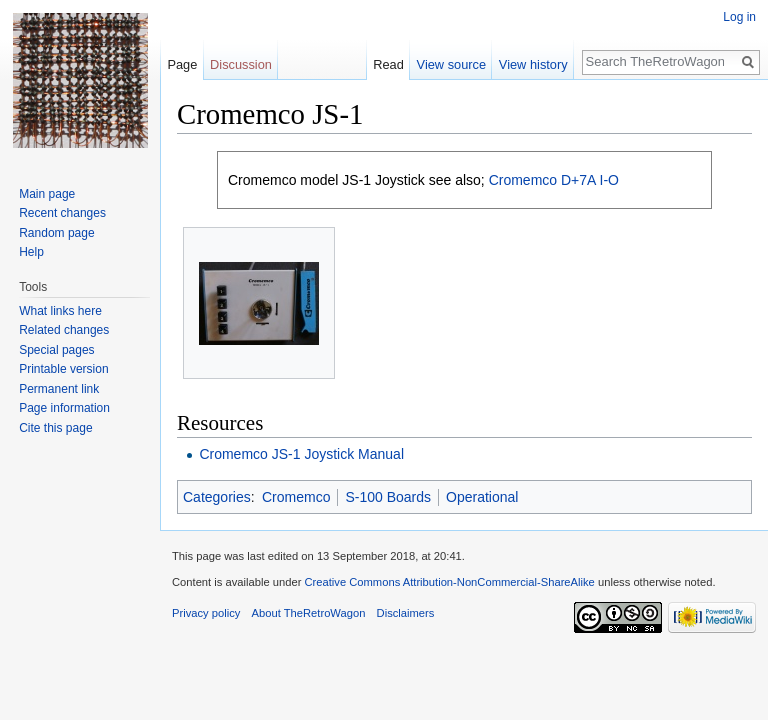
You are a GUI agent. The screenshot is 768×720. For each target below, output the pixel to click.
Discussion (241, 64)
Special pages (56, 350)
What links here (60, 311)
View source (451, 64)
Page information (64, 408)
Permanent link (59, 389)
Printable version (63, 369)
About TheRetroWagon (309, 613)
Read (388, 64)
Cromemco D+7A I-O (554, 180)
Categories (217, 497)
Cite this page (55, 428)
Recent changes (62, 213)
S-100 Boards (388, 497)
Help (31, 252)
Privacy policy (206, 613)
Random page (56, 233)
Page (182, 64)
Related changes (64, 330)
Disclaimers (406, 613)
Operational (482, 497)
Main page (47, 194)
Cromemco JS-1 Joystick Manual (301, 454)
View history (533, 64)
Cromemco (296, 497)
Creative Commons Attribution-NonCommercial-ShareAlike (449, 582)
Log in (739, 17)
